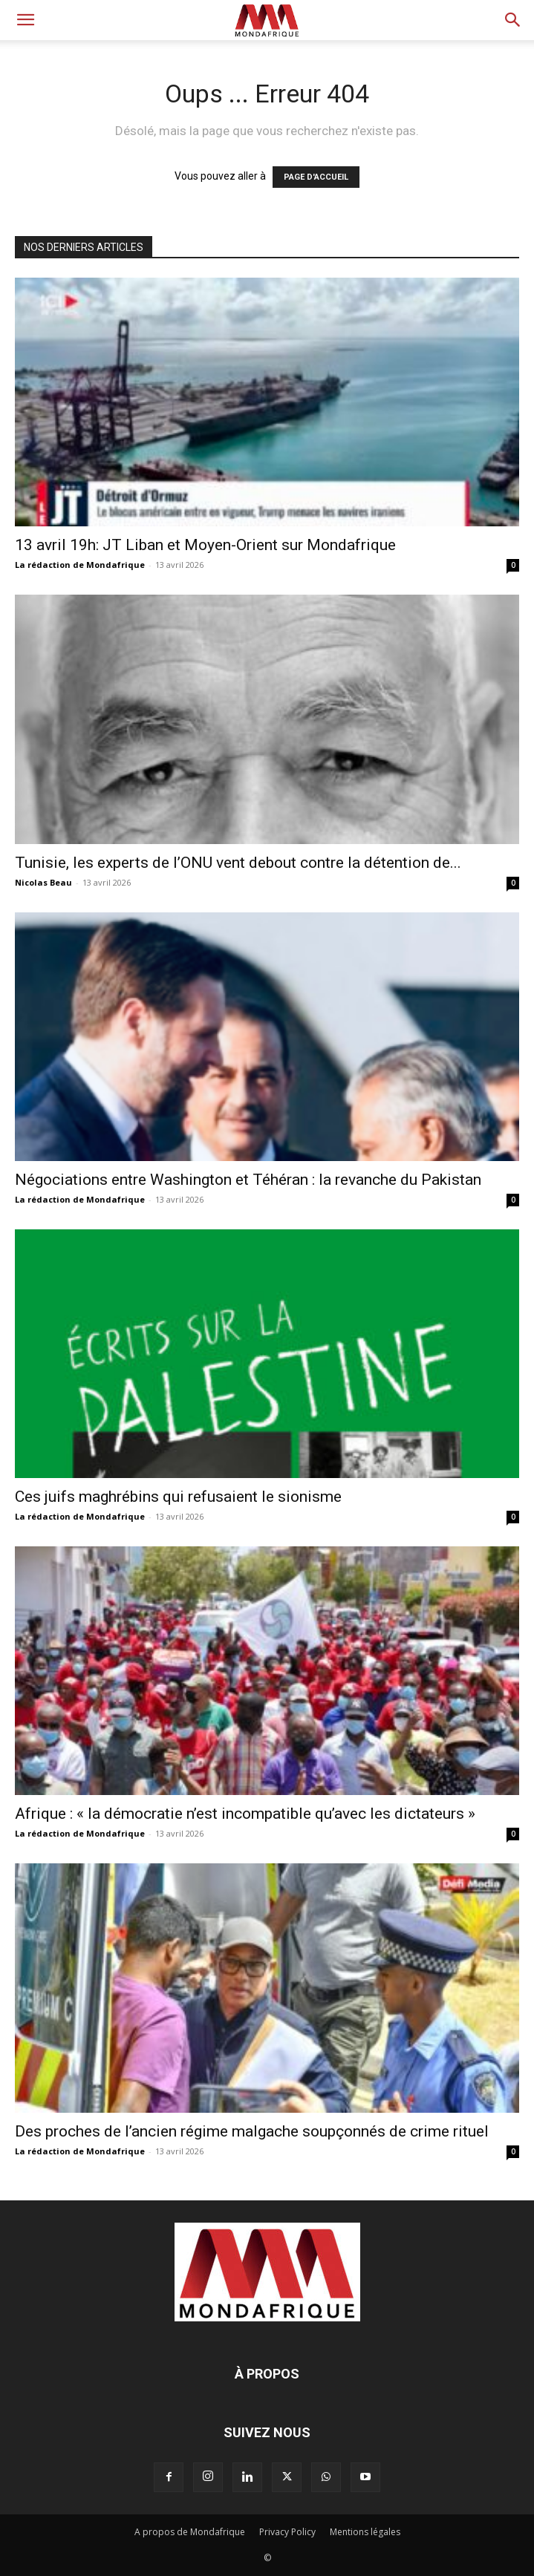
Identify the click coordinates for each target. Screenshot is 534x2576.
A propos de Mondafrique (189, 2532)
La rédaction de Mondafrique (80, 564)
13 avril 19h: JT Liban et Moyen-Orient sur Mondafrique (205, 545)
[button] (25, 20)
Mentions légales (365, 2532)
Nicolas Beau (43, 882)
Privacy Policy (287, 2532)
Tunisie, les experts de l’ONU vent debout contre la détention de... (238, 863)
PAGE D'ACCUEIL (316, 177)
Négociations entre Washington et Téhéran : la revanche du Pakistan (248, 1180)
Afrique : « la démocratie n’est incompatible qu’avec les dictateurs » (245, 1814)
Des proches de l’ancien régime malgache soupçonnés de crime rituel (252, 2131)
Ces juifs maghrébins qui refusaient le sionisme (178, 1497)
